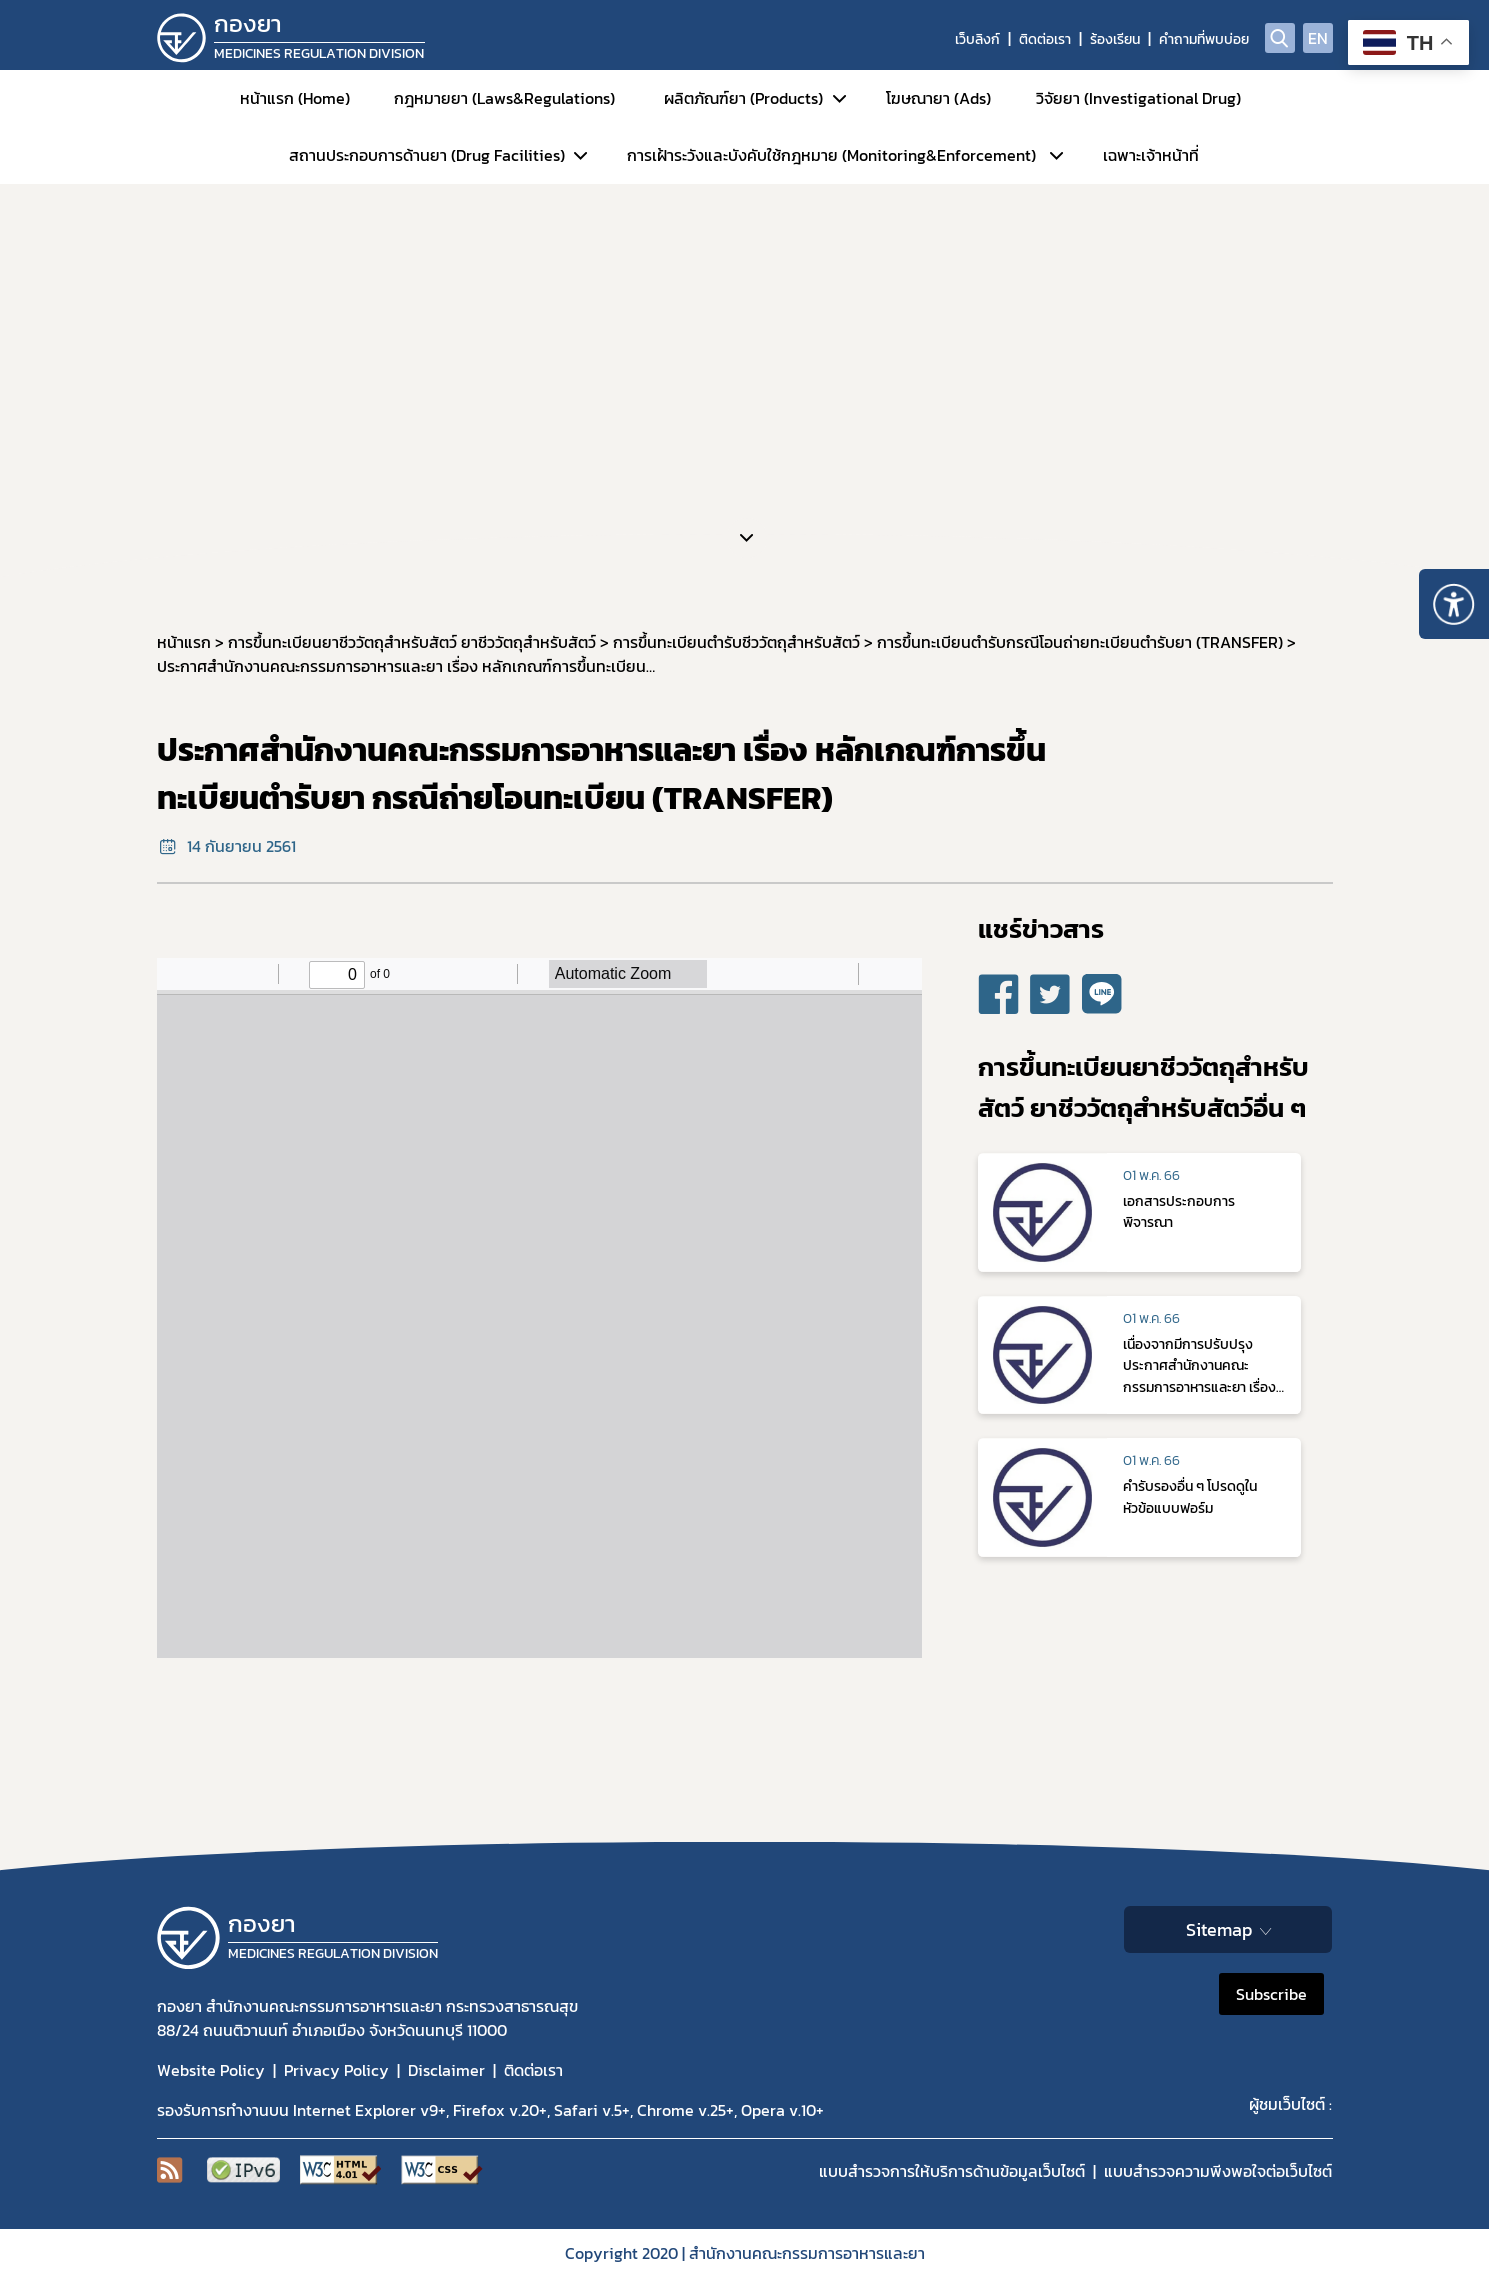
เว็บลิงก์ (977, 39)
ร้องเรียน (1115, 39)
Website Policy (211, 2070)
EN (1318, 38)
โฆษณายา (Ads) (938, 98)
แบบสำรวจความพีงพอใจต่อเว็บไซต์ (1218, 2171)
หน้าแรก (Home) (295, 98)
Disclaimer (446, 2070)
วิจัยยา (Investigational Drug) (1138, 98)
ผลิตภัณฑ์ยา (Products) (743, 98)
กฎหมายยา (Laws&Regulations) (504, 98)
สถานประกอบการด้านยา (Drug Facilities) (427, 155)
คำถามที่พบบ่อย (1204, 39)
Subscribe (1271, 1994)
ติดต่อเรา (1045, 39)
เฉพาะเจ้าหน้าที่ (1151, 155)
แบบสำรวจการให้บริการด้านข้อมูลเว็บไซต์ (952, 2171)
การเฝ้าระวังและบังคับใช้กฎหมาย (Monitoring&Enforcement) (831, 155)
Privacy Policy (336, 2070)
